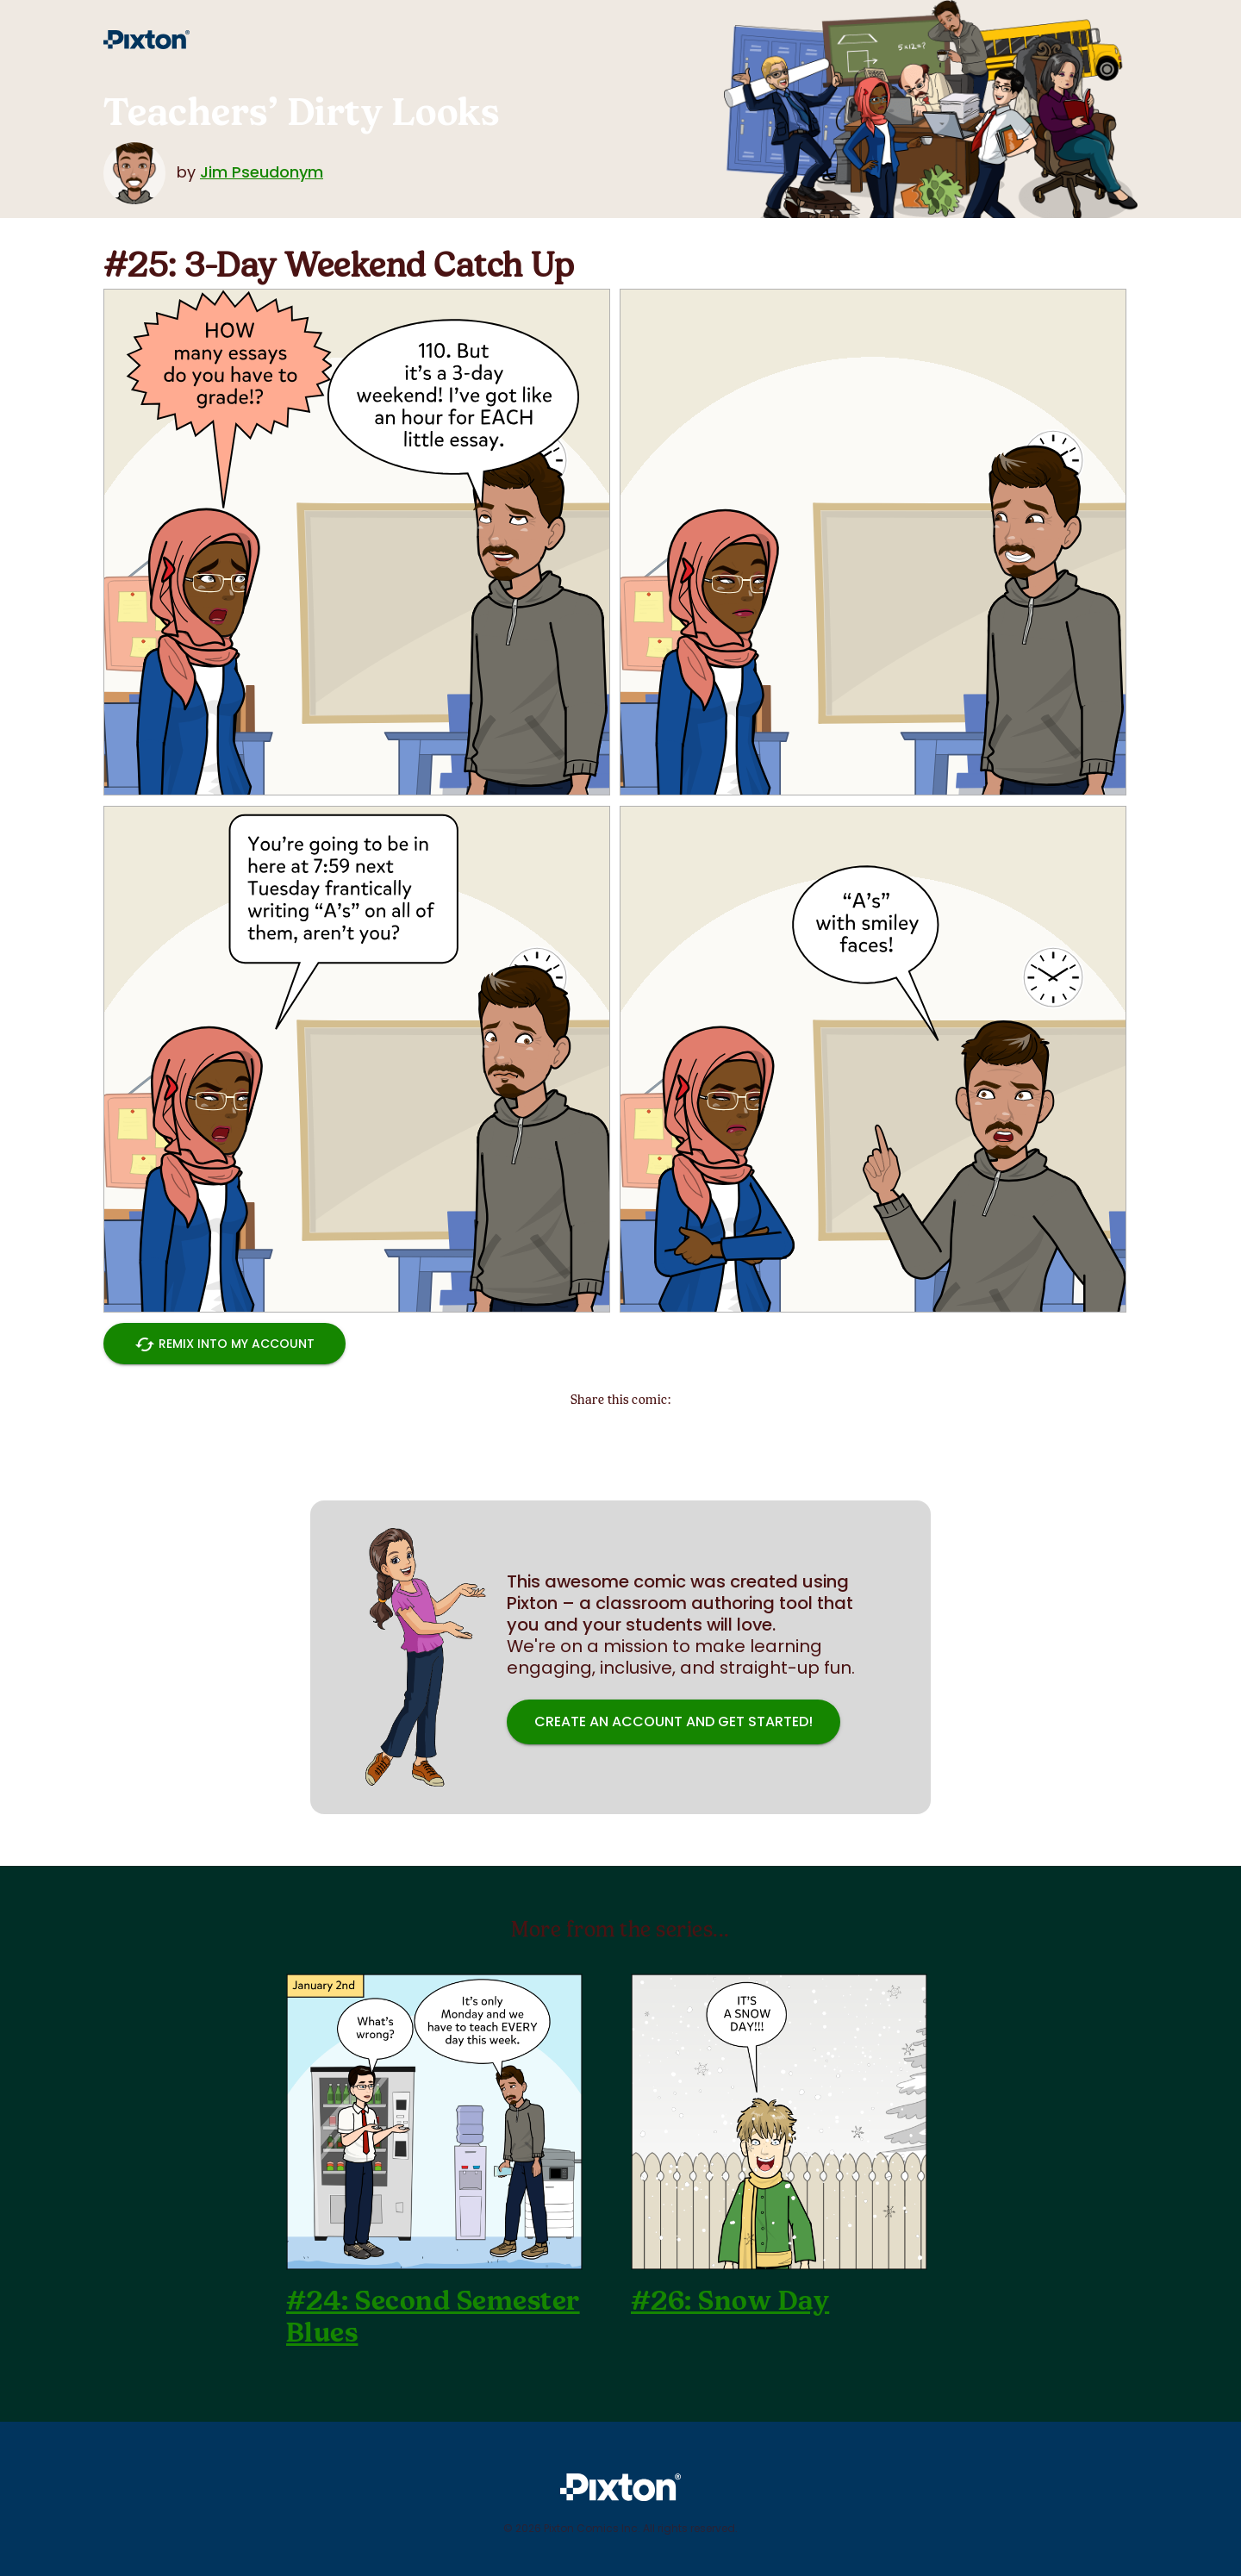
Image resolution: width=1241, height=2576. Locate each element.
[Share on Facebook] (664, 1436)
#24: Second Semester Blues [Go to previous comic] (433, 2316)
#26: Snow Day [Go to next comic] (730, 2300)
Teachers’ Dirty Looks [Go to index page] (301, 112)
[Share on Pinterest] (620, 1436)
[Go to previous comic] (434, 2122)
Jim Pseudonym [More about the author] (261, 172)
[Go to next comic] (779, 2122)
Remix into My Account (224, 1343)
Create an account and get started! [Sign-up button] (673, 1722)
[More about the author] (137, 172)
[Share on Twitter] (577, 1436)
